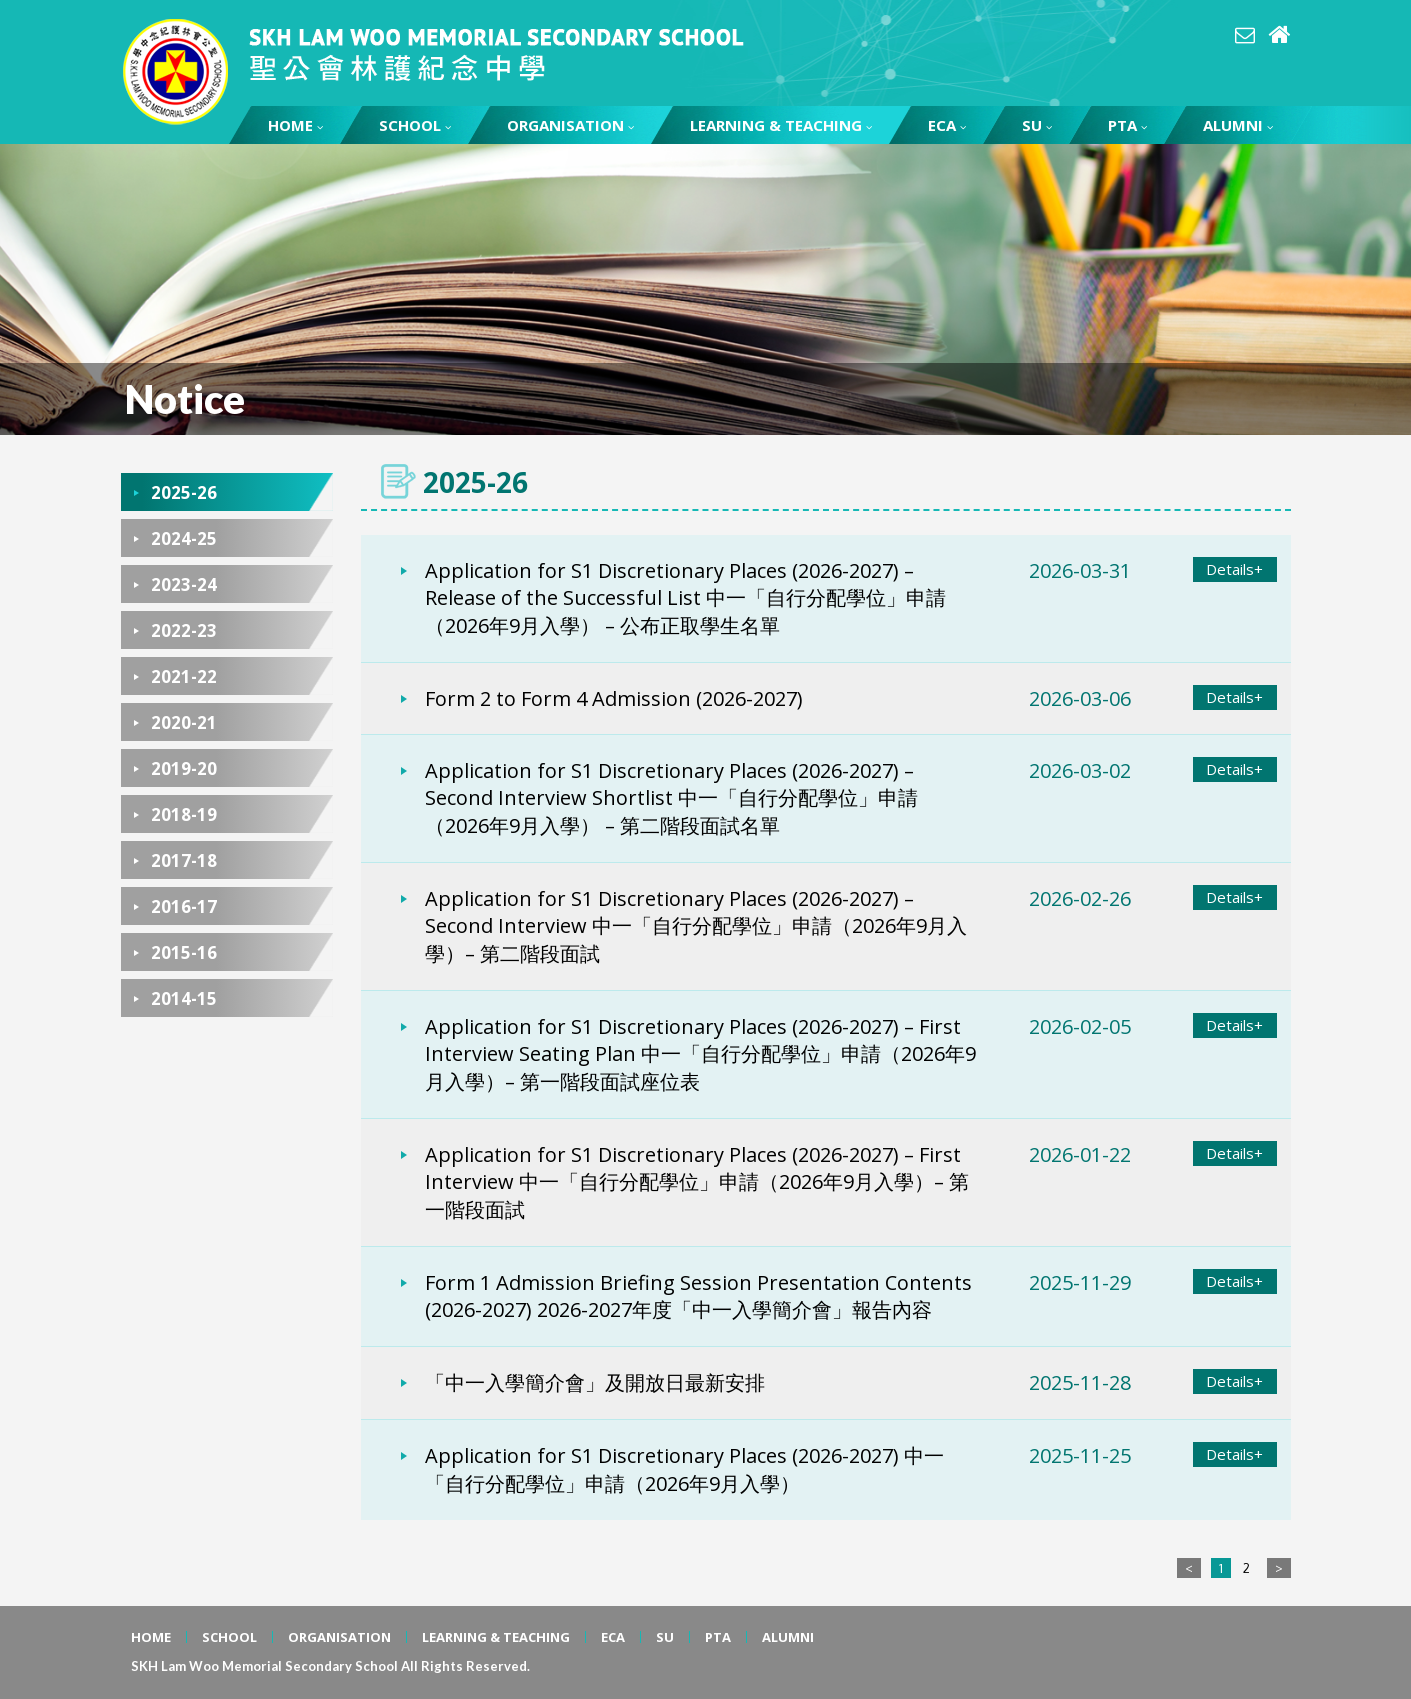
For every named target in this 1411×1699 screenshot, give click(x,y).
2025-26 (184, 492)
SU (1037, 125)
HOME (295, 125)
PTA (1127, 125)
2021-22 (184, 676)
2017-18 (184, 860)
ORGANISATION (570, 125)
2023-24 (184, 584)
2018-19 (184, 814)
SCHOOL (415, 125)
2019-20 (184, 768)
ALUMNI (1238, 125)
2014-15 (184, 998)
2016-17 (184, 906)
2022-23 (184, 630)
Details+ (1234, 569)
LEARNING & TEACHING (781, 125)
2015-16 (184, 952)
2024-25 (184, 538)
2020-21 (184, 722)
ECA (947, 125)
